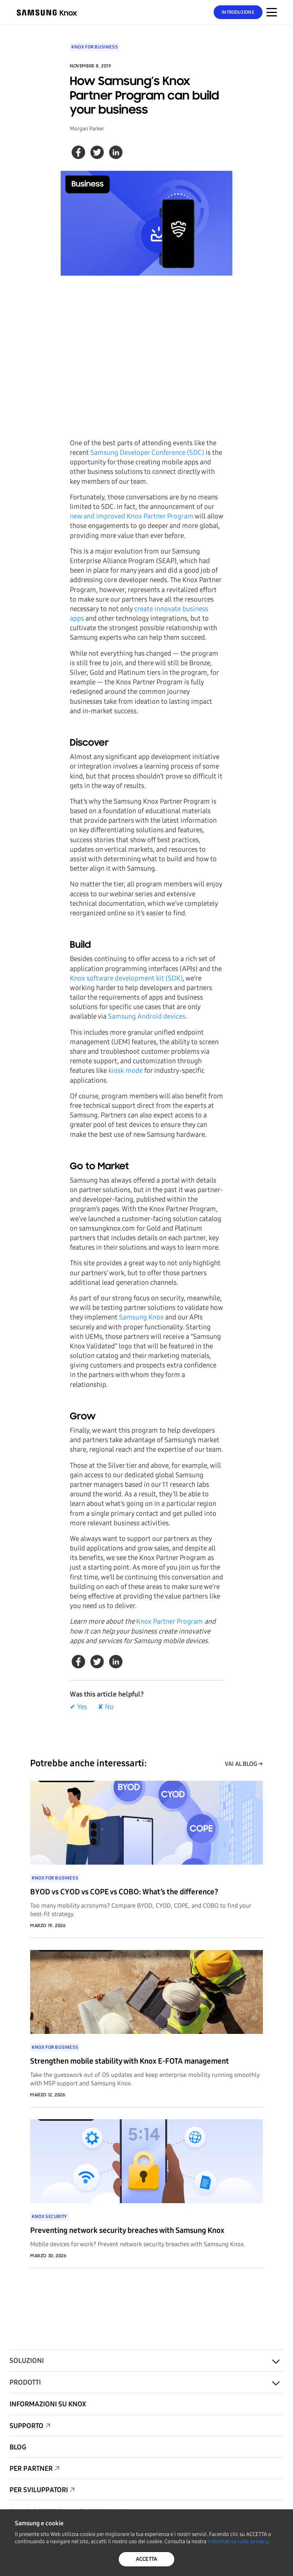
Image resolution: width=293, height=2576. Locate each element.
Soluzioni (27, 2360)
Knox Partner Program (169, 1621)
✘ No (106, 1707)
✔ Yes (78, 1707)
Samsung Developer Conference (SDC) (147, 452)
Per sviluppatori (39, 2490)
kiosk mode (125, 1070)
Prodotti (25, 2382)
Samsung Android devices (146, 1016)
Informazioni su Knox (48, 2404)
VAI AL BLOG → (244, 1763)
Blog (18, 2447)
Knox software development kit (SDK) (126, 978)
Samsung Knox (141, 1317)
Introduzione (238, 12)
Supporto (26, 2426)
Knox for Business (94, 47)
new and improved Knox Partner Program (131, 516)
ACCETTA (147, 2559)
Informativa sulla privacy (238, 2541)
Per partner (31, 2468)
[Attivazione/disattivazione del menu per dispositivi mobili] (272, 12)
